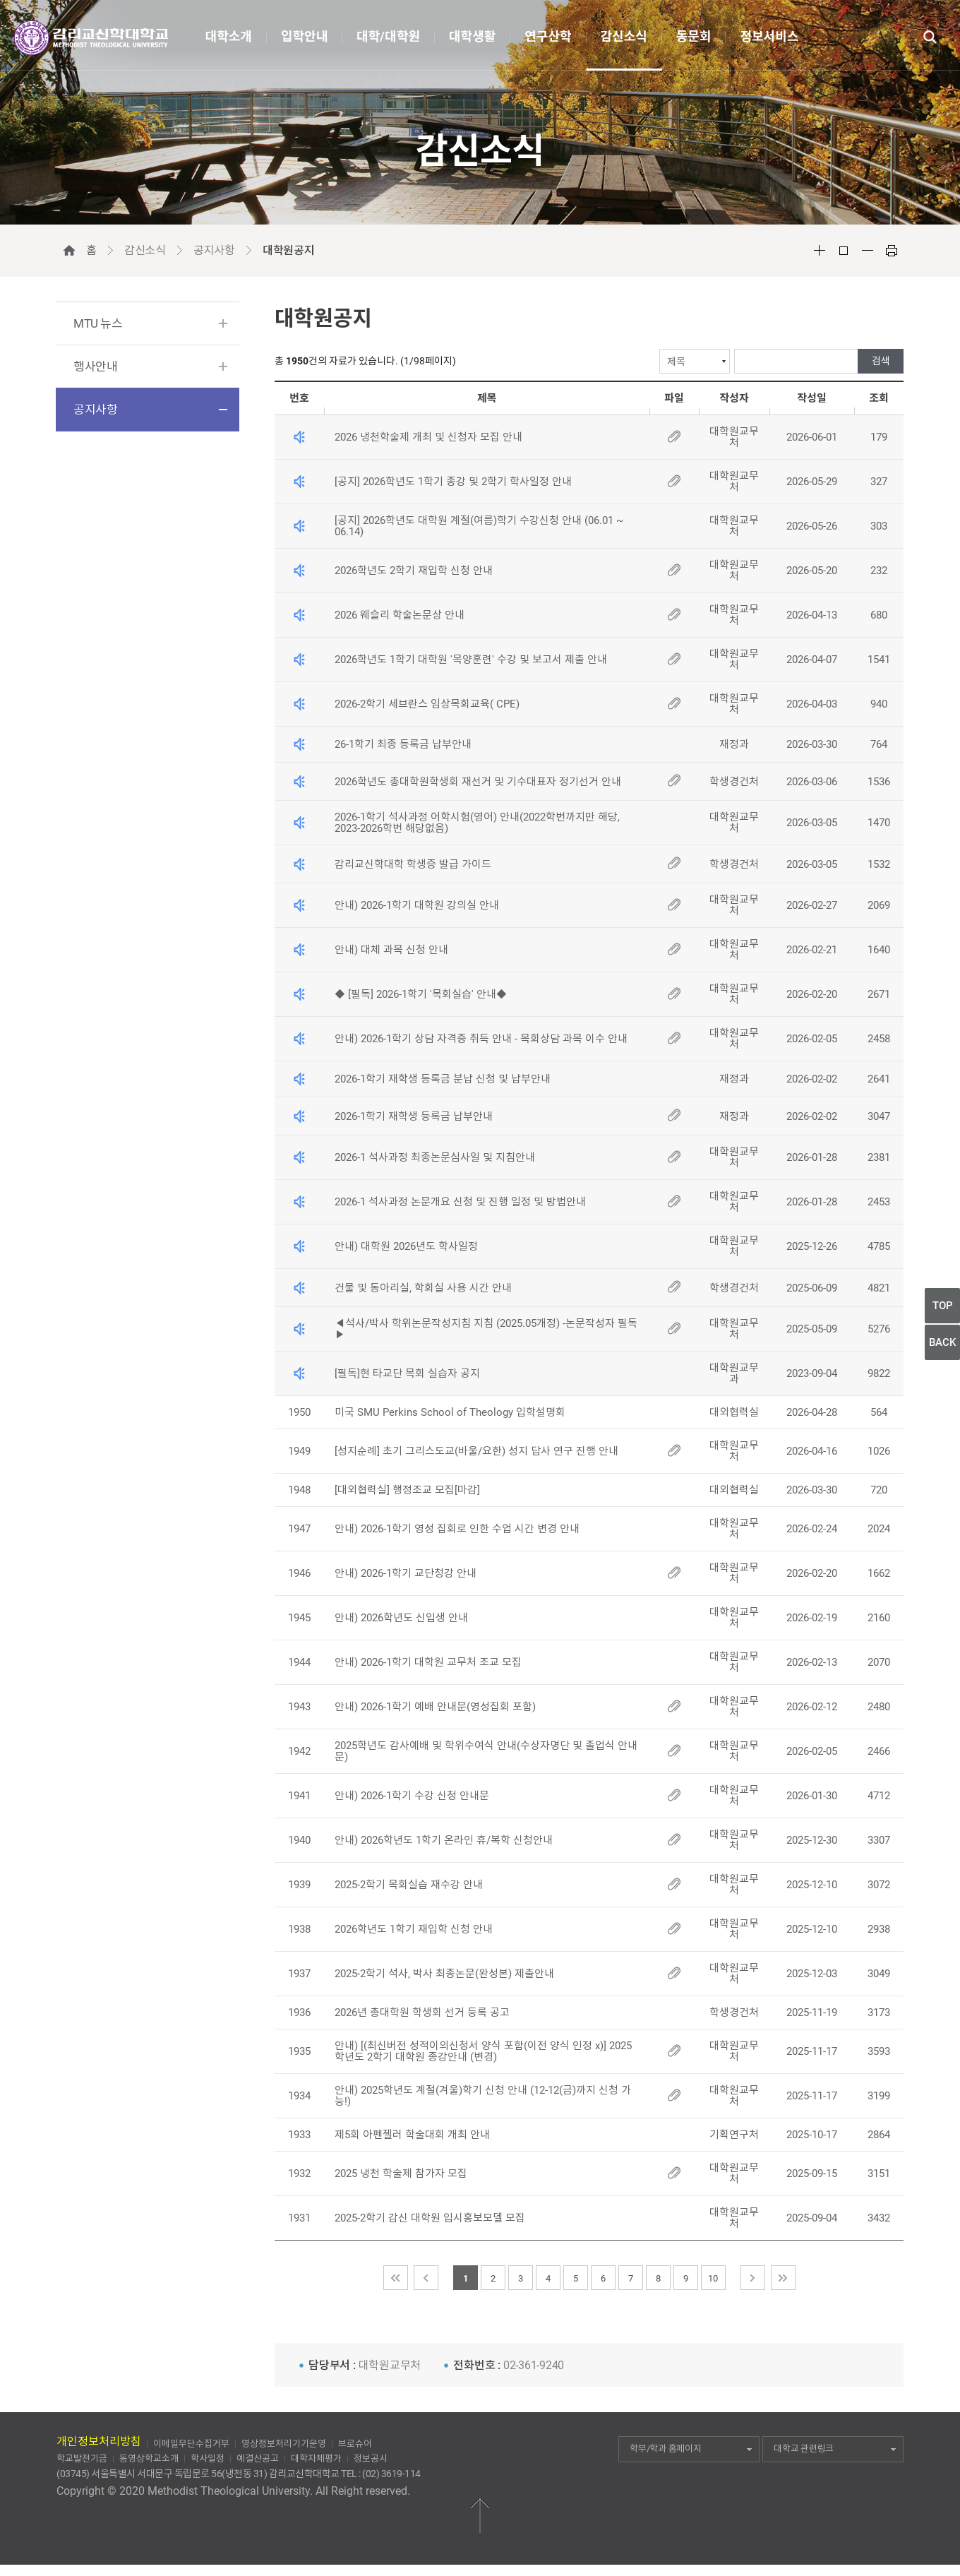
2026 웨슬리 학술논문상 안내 (399, 615)
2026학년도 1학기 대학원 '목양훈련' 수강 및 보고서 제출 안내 (471, 659)
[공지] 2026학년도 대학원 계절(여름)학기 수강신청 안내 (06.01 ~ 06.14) (479, 526)
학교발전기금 (81, 2458)
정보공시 (371, 2458)
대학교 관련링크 (835, 2448)
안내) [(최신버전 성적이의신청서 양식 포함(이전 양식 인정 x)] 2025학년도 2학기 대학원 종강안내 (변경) (483, 2051)
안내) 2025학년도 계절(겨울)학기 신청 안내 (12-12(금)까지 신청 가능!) (483, 2096)
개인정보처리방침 (98, 2441)
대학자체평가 (316, 2458)
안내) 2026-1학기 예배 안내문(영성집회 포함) (435, 1706)
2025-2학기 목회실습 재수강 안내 (409, 1884)
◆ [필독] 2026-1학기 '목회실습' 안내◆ (421, 994)
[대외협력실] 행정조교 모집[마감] (407, 1490)
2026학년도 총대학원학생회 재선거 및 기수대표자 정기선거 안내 (478, 781)
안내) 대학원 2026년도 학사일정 (406, 1246)
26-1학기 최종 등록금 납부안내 (404, 744)
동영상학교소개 (149, 2458)
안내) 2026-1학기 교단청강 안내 (405, 1573)
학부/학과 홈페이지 (691, 2448)
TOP (942, 1305)
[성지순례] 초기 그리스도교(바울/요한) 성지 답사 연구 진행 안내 (476, 1451)
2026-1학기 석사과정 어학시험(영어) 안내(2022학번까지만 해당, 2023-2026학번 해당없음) (477, 823)
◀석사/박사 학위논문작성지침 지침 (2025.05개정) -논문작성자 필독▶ (486, 1329)
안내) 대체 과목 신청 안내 (391, 949)
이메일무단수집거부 (191, 2443)
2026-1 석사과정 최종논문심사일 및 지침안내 (435, 1157)
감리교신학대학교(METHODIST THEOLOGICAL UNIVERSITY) (91, 37)
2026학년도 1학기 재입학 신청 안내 (414, 1929)
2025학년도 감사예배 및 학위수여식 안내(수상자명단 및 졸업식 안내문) (486, 1751)
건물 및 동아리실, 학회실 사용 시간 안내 (423, 1288)
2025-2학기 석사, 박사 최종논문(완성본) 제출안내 (444, 1973)
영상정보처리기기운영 (283, 2443)
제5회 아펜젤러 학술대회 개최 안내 (412, 2134)
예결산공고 (257, 2458)
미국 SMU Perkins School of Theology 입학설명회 (450, 1412)
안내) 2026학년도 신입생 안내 (401, 1617)
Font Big (819, 250)
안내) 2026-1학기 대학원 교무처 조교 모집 (428, 1662)
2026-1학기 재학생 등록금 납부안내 (414, 1116)
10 (713, 2278)
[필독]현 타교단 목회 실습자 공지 (407, 1373)
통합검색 (930, 37)
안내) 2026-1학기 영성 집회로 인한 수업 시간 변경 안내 (457, 1528)
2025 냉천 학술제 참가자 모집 (401, 2173)
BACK (942, 1342)
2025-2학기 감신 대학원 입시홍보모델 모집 (430, 2218)
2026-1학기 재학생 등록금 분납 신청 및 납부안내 (443, 1079)
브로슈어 (355, 2443)
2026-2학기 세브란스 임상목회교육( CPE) (427, 704)
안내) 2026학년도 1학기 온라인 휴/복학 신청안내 (445, 1840)
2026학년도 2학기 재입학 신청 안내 (414, 570)
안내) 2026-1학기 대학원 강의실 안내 (417, 905)
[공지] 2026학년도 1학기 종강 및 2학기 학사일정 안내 (453, 481)
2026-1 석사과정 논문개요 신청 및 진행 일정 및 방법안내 (460, 1201)
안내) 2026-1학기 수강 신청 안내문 (412, 1795)
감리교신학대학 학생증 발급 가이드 (413, 864)
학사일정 (207, 2458)
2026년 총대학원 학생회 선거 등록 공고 (422, 2012)
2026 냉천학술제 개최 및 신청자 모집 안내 (428, 437)
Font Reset (843, 250)
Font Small (867, 250)
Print (891, 250)
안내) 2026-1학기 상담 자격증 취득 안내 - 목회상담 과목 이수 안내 (481, 1038)
